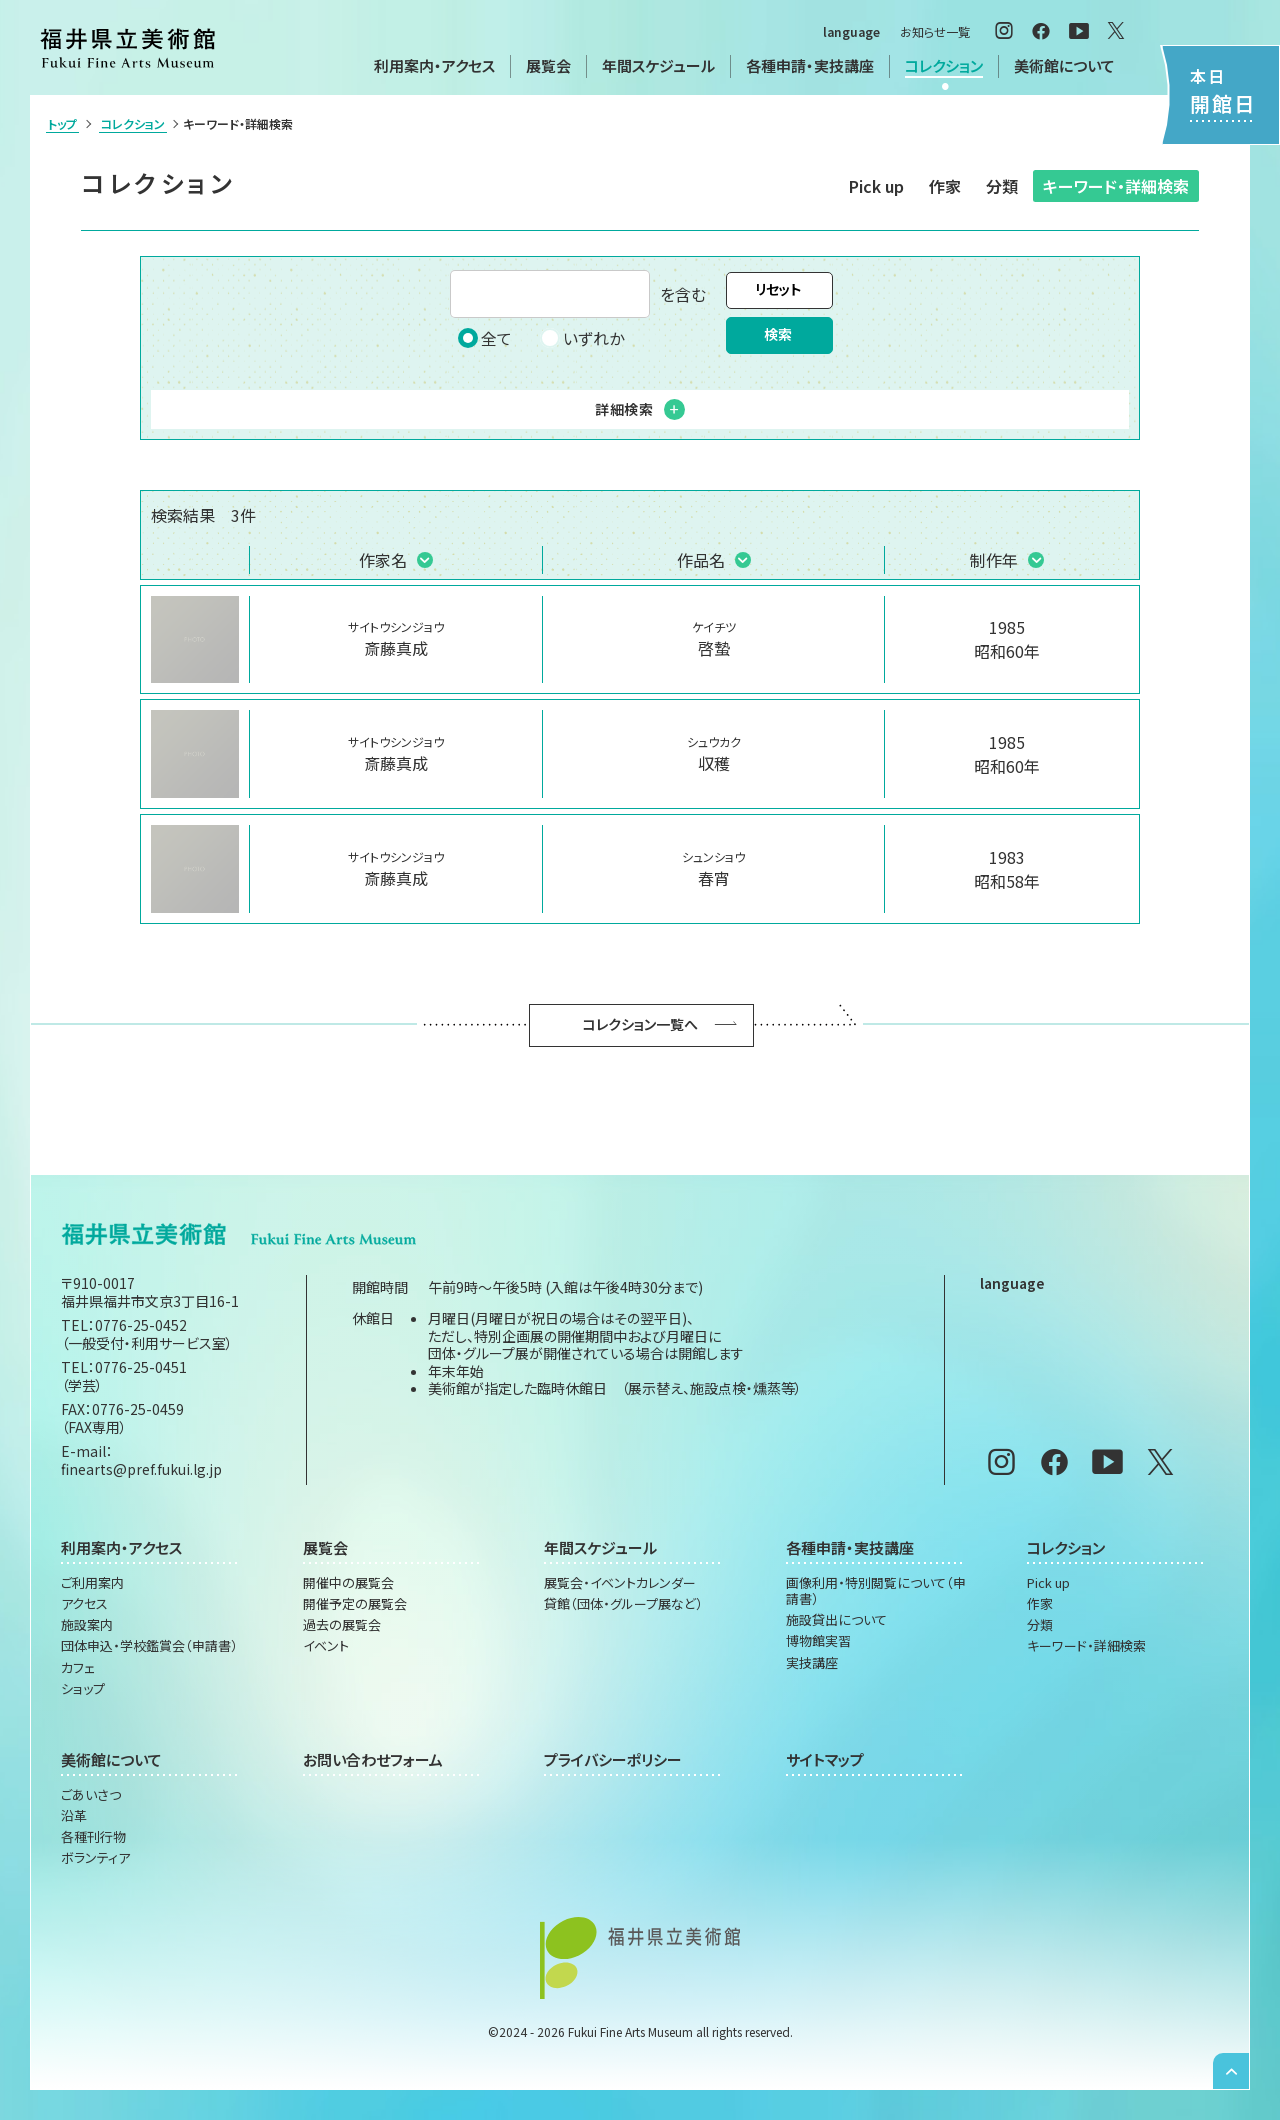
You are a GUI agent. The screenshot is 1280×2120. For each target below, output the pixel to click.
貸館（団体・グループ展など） (623, 1604)
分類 (1002, 186)
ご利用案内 (92, 1583)
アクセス (84, 1604)
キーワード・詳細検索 (1116, 186)
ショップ (83, 1689)
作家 (945, 186)
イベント (326, 1646)
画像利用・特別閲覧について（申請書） (876, 1591)
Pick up (876, 186)
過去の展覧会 (342, 1625)
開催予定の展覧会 (355, 1604)
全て (485, 338)
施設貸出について (836, 1620)
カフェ (78, 1668)
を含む (578, 294)
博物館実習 (818, 1641)
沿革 (74, 1816)
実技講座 (812, 1663)
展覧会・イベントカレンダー (620, 1583)
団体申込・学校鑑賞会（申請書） (149, 1646)
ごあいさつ (91, 1795)
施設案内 (87, 1625)
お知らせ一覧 (935, 31)
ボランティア (95, 1858)
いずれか (582, 338)
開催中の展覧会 (348, 1583)
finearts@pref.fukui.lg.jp (141, 1469)
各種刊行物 (93, 1837)
